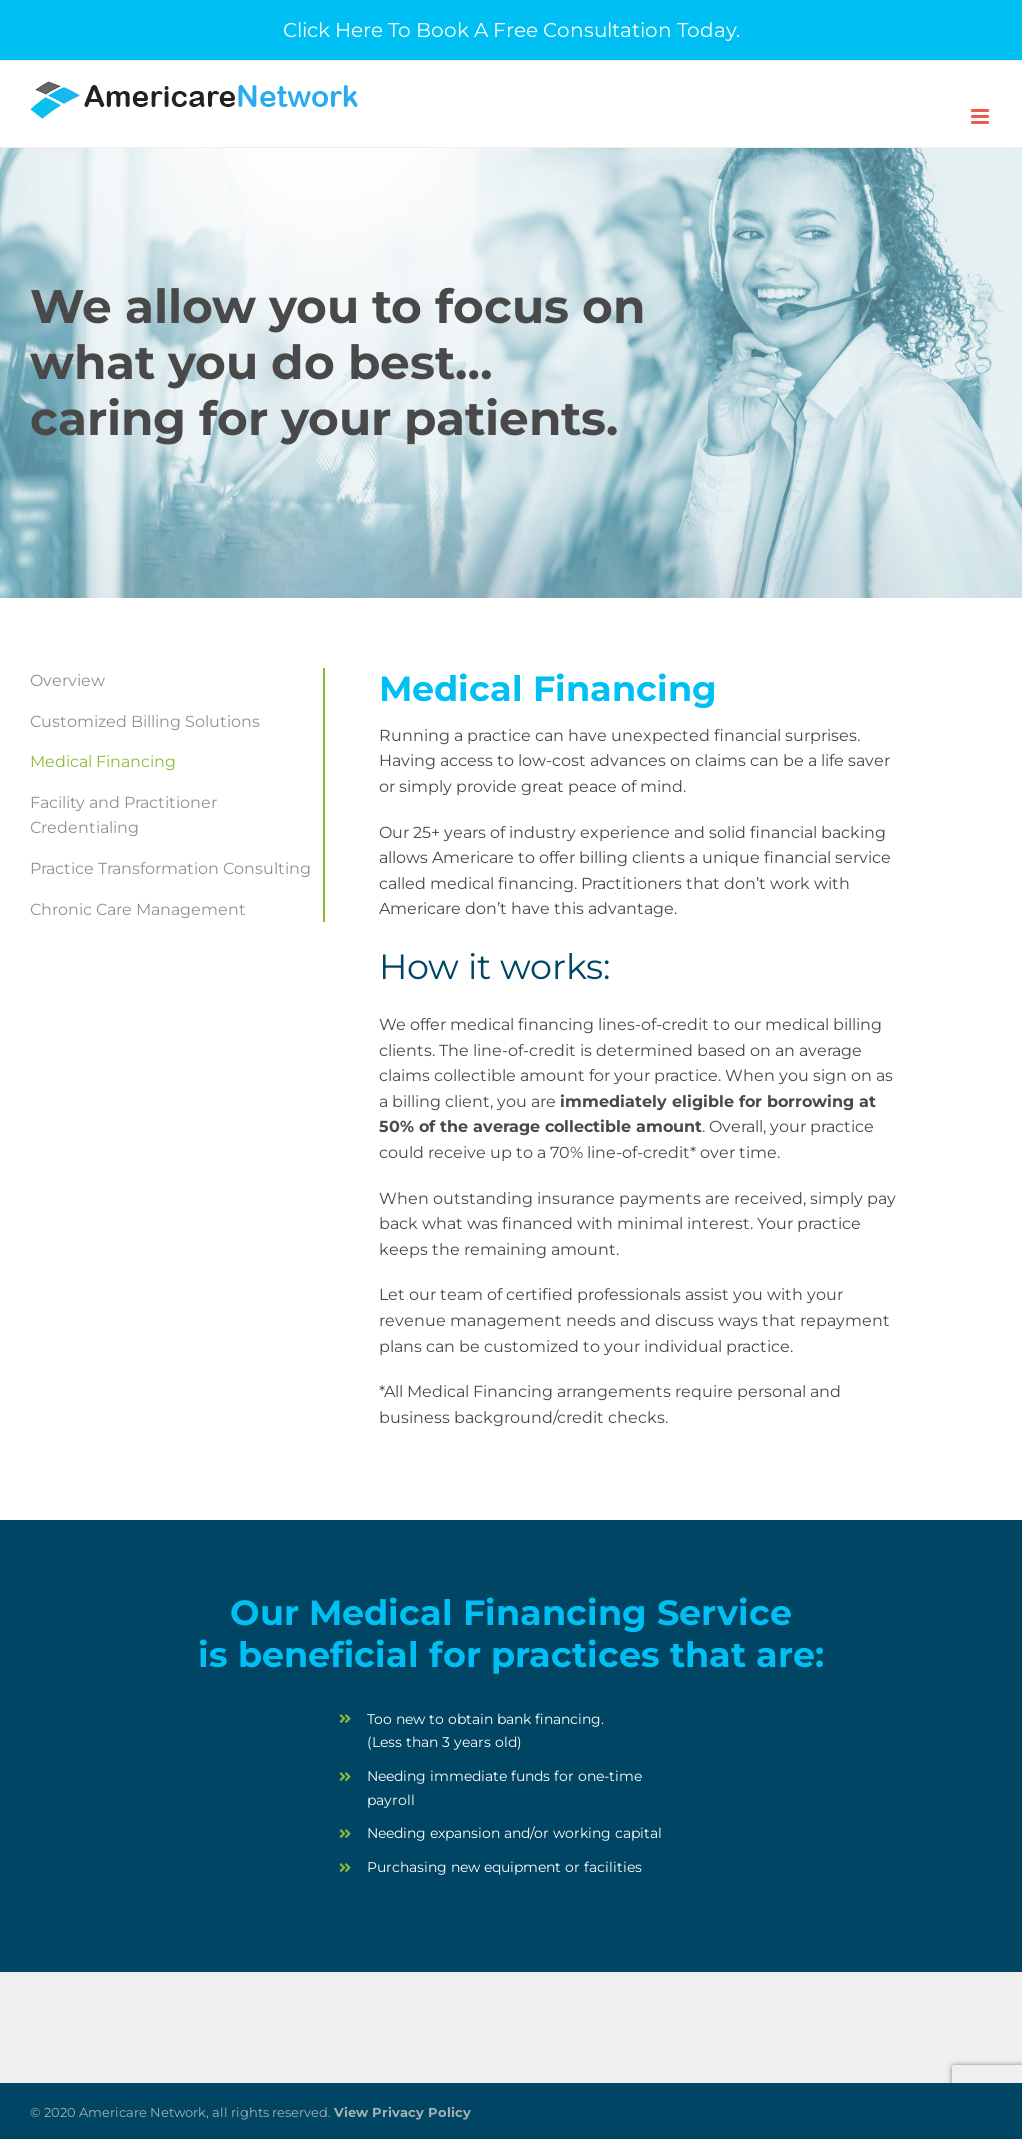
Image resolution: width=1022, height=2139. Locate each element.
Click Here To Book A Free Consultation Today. (511, 30)
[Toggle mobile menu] (981, 116)
